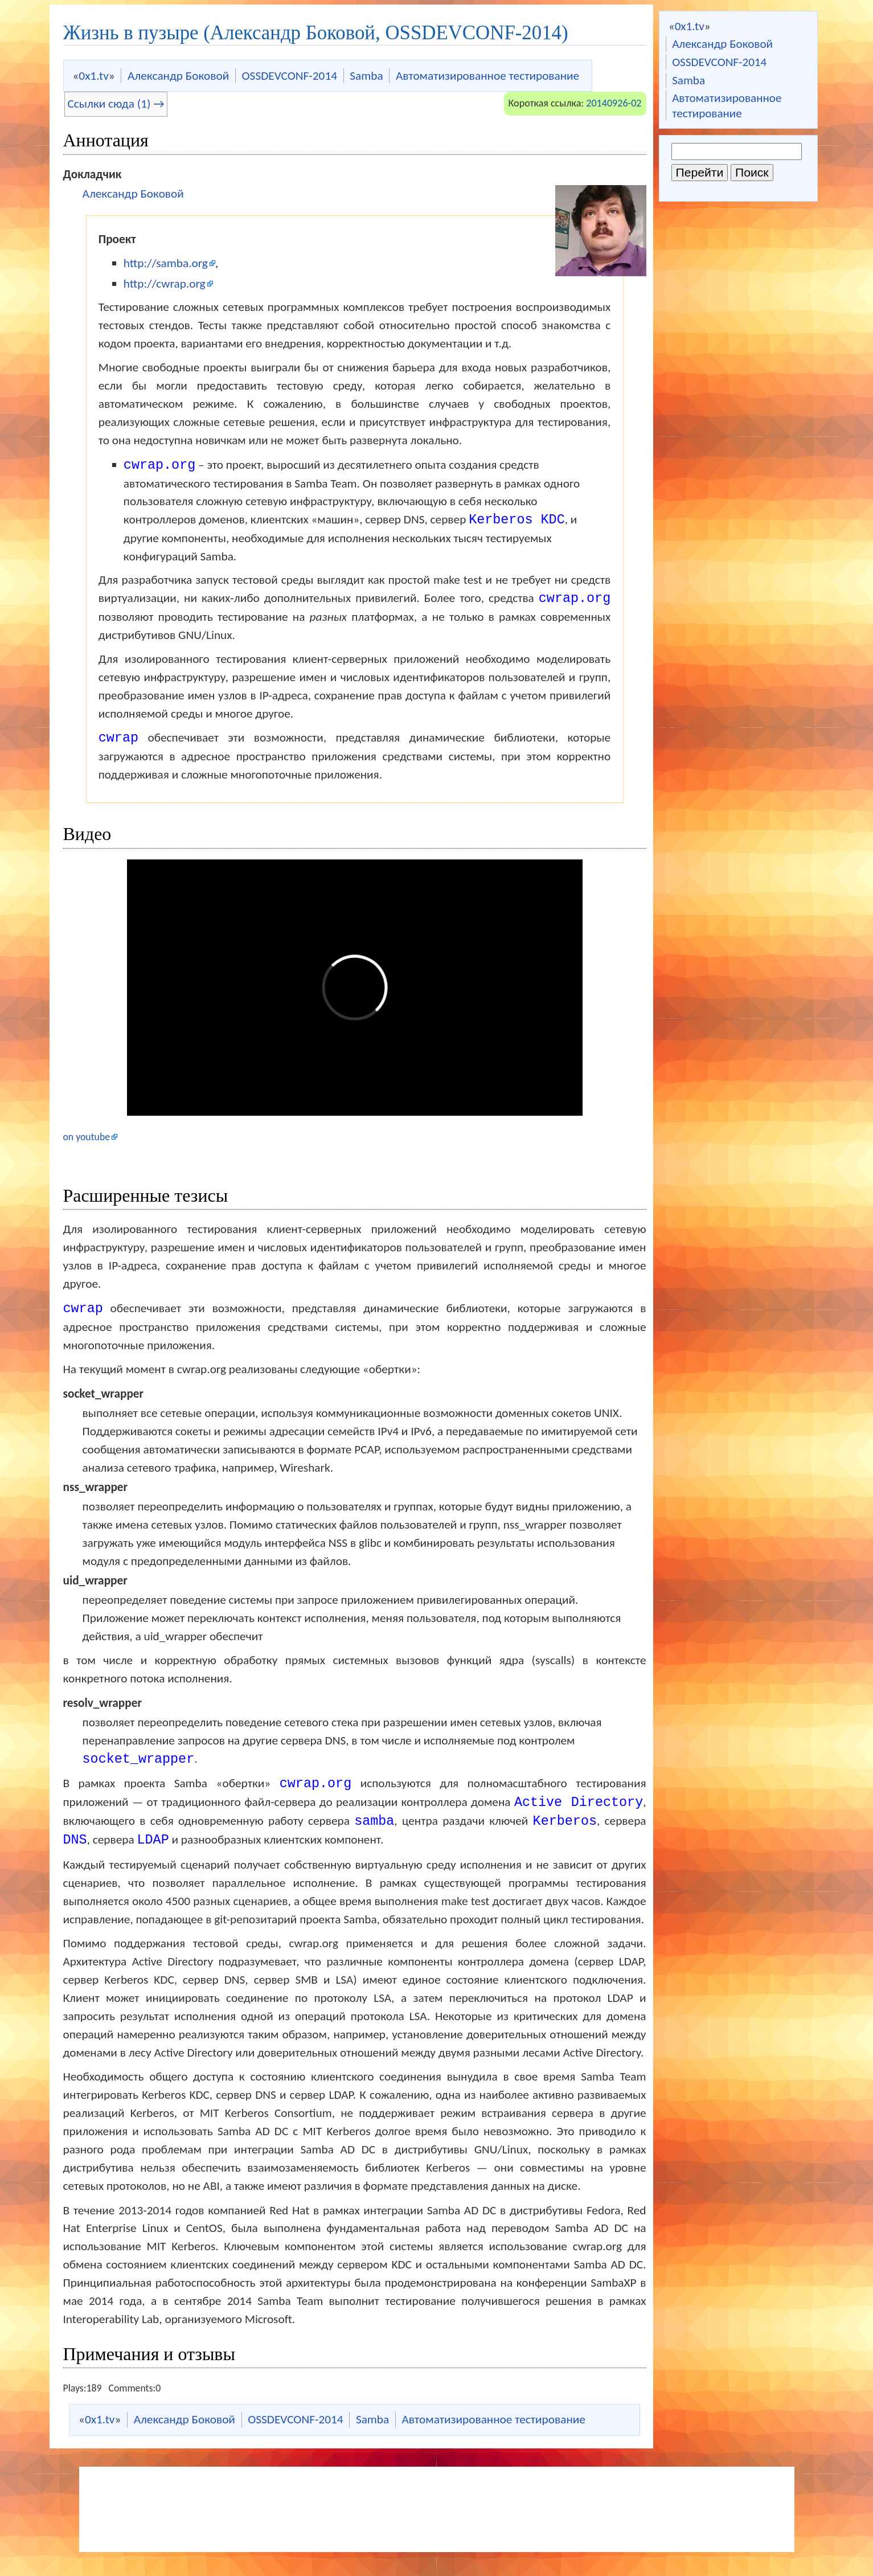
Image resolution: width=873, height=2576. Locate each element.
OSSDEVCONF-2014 (719, 62)
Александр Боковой (722, 43)
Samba (688, 80)
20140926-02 (613, 103)
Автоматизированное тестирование (726, 105)
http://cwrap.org (165, 283)
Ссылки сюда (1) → (116, 103)
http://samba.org (166, 263)
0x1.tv (689, 26)
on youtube (86, 1139)
